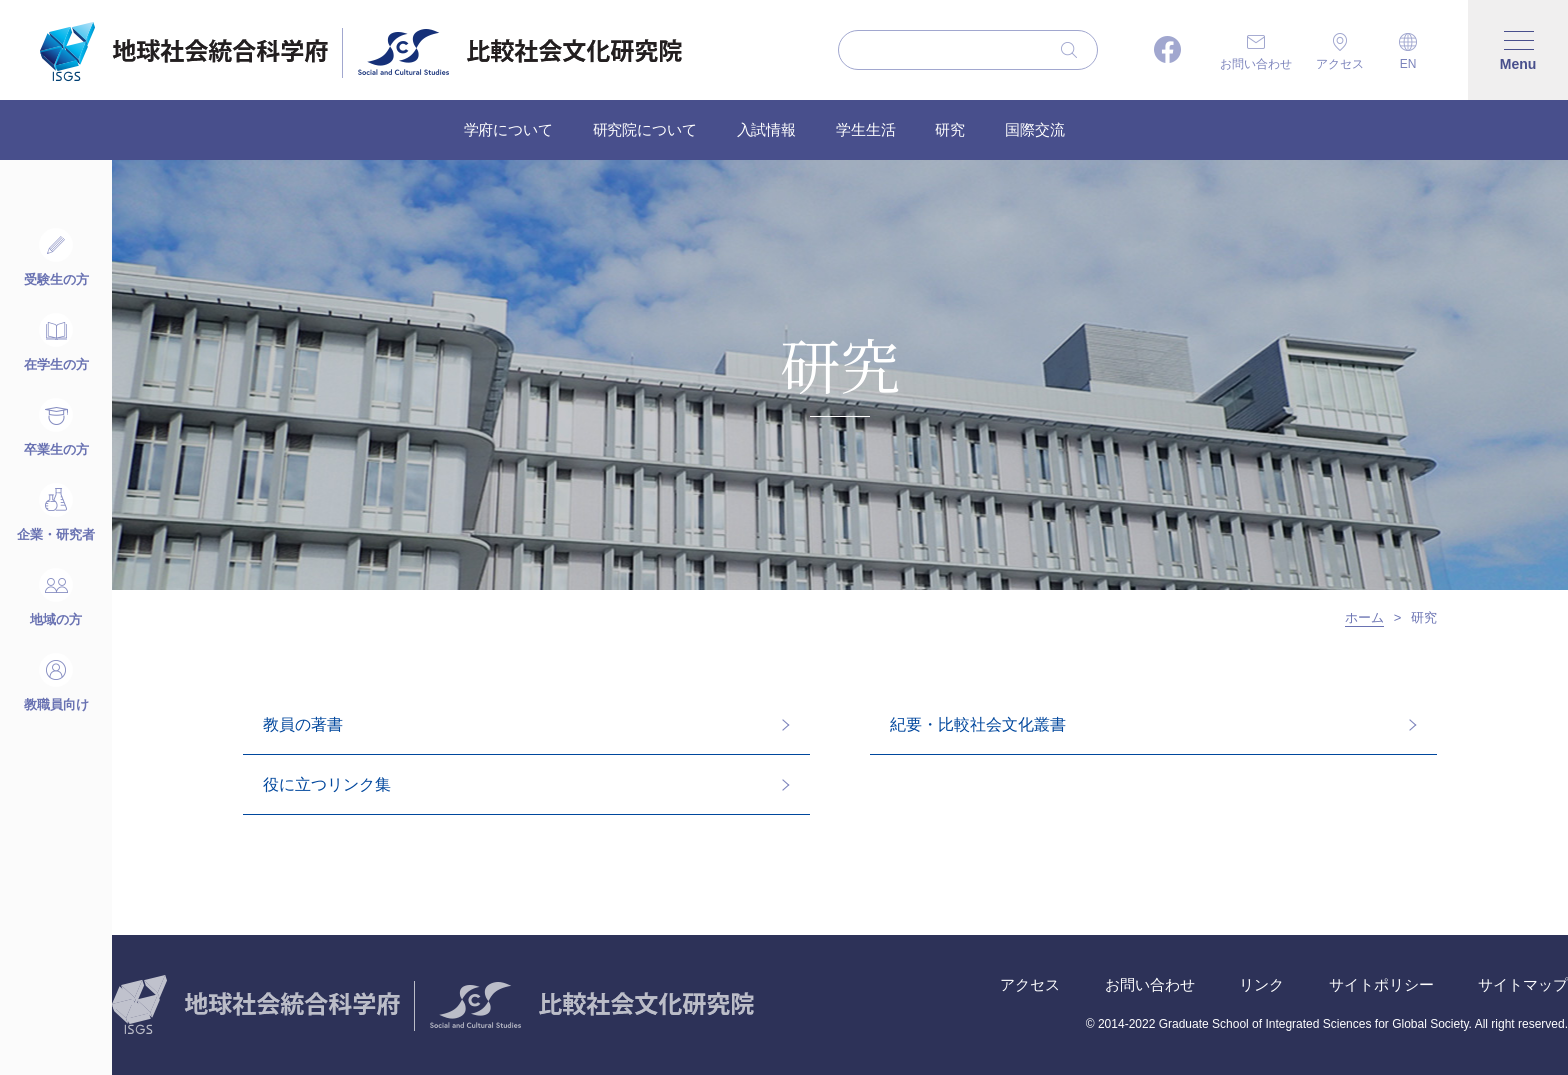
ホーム (1364, 617)
